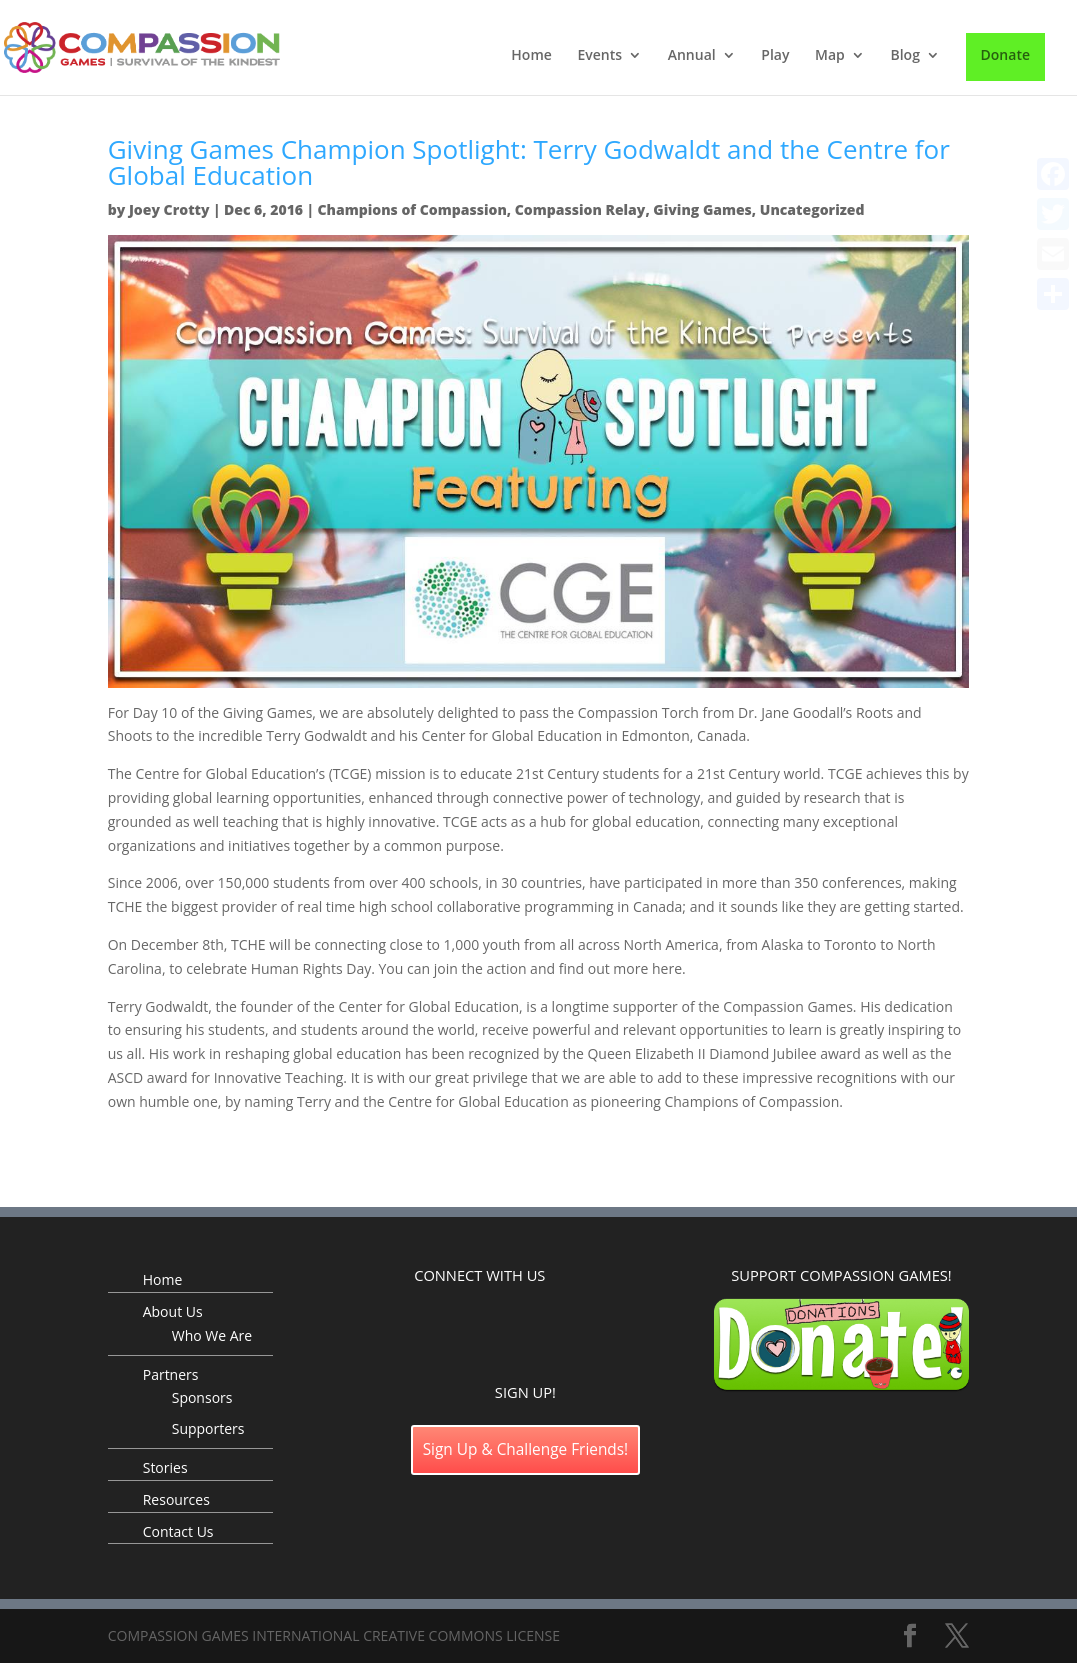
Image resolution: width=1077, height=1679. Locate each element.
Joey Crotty (169, 209)
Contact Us (178, 1531)
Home (531, 56)
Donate (1005, 54)
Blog (904, 56)
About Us (173, 1311)
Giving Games (702, 209)
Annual (692, 56)
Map (830, 56)
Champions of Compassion (411, 209)
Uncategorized (812, 209)
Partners (171, 1374)
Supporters (208, 1428)
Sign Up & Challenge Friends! (526, 1449)
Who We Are (212, 1335)
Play (775, 56)
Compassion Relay (580, 209)
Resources (176, 1499)
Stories (165, 1467)
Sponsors (202, 1397)
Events (599, 56)
